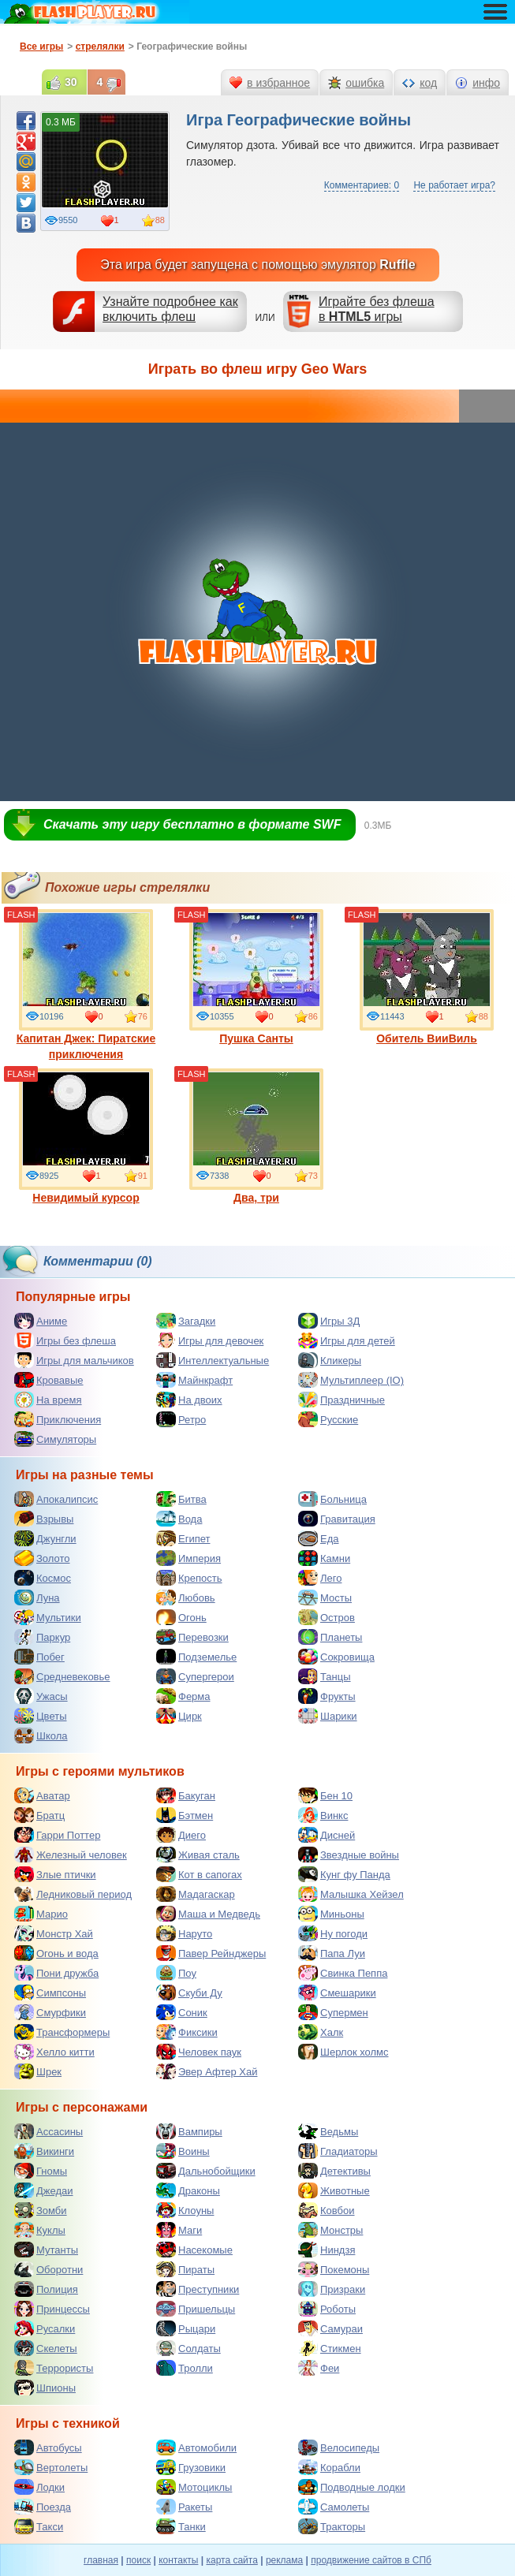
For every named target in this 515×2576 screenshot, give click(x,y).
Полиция (46, 2289)
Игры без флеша (65, 1340)
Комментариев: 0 (361, 185)
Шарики (327, 1716)
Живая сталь (198, 1854)
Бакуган (185, 1795)
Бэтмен (184, 1815)
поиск (138, 2560)
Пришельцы (195, 2309)
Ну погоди (333, 1933)
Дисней (326, 1835)
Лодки (39, 2487)
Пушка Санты (256, 977)
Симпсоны (50, 1992)
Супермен (333, 2012)
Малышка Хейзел (351, 1894)
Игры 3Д (329, 1321)
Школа (41, 1735)
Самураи (330, 2328)
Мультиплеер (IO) (351, 1380)
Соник (181, 2012)
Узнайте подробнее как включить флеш (170, 309)
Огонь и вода (56, 1953)
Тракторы (331, 2526)
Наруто (184, 1933)
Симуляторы (55, 1439)
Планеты (330, 1637)
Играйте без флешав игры (377, 309)
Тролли (184, 2368)
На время (48, 1399)
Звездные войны (348, 1854)
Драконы (188, 2190)
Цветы (40, 1716)
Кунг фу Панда (344, 1874)
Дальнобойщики (206, 2171)
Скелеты (45, 2348)
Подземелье (196, 1657)
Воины (183, 2151)
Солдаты (188, 2348)
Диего (181, 1835)
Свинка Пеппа (342, 1973)
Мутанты (46, 2249)
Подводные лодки (351, 2487)
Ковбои (326, 2210)
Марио (41, 1914)
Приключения (57, 1419)
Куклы (39, 2230)
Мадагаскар (195, 1894)
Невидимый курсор (86, 1136)
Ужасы (41, 1696)
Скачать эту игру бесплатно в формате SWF (192, 824)
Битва (181, 1499)
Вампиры (189, 2131)
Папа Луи (331, 1953)
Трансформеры (62, 2032)
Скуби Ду (189, 1992)
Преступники (197, 2289)
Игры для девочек (209, 1340)
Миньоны (331, 1914)
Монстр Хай (53, 1933)
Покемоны (333, 2269)
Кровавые (49, 1380)
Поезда (42, 2506)
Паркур (42, 1637)
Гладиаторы (338, 2151)
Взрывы (43, 1519)
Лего (319, 1578)
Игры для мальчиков (74, 1360)
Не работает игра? (454, 185)
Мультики (47, 1617)
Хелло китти (54, 2052)
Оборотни (48, 2269)
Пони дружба (56, 1973)
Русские (328, 1419)
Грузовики (191, 2467)
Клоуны (185, 2210)
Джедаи (43, 2190)
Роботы (327, 2309)
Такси (38, 2526)
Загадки (185, 1321)
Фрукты (327, 1696)
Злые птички (55, 1874)
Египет (183, 1538)
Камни (324, 1558)
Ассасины (48, 2131)
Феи (318, 2368)
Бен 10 (325, 1795)
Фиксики (187, 2032)
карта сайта (231, 2560)
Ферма (183, 1696)
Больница (332, 1499)
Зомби (40, 2210)
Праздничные (341, 1399)
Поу (176, 1973)
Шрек (38, 2071)
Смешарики (337, 1992)
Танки (181, 2526)
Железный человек (70, 1854)
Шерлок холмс (343, 2052)
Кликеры (329, 1360)
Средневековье (62, 1676)
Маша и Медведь (208, 1914)
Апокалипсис (56, 1499)
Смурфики (50, 2012)
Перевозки (192, 1637)
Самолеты (333, 2506)
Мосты (325, 1597)
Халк (320, 2032)
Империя (188, 1558)
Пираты (185, 2269)
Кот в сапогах (199, 1874)
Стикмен (329, 2348)
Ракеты (184, 2506)
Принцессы (52, 2309)
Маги (179, 2230)
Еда (318, 1538)
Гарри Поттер (57, 1835)
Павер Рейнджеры (211, 1953)
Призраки (331, 2289)
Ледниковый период (73, 1894)
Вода (179, 1519)
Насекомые (194, 2249)
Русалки (44, 2328)
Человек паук (198, 2052)
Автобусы (48, 2447)
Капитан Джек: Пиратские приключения (86, 985)
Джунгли (45, 1538)
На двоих (189, 1399)
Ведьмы (328, 2131)
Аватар (42, 1795)
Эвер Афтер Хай (206, 2071)
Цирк (179, 1716)
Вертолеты (51, 2467)
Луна (37, 1597)
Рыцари (185, 2328)
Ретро (181, 1419)
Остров (326, 1617)
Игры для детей (346, 1340)
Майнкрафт (194, 1380)
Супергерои (195, 1676)
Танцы (324, 1676)
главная (101, 2560)
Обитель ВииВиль (427, 977)
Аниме (40, 1321)
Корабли (329, 2467)
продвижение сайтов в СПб (371, 2560)
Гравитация (336, 1519)
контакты (178, 2560)
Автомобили (196, 2447)
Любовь (185, 1597)
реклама (284, 2560)
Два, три (256, 1136)
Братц (39, 1815)
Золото (42, 1558)
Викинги (44, 2151)
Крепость (189, 1578)
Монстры (330, 2230)
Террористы (53, 2368)
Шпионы (45, 2387)
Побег (39, 1657)
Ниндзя (326, 2249)
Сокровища (336, 1657)
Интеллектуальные (212, 1360)
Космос (42, 1578)
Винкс (323, 1815)
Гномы (40, 2171)
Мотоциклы (194, 2487)
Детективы (334, 2171)
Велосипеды (338, 2447)
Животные (334, 2190)
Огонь (181, 1617)
